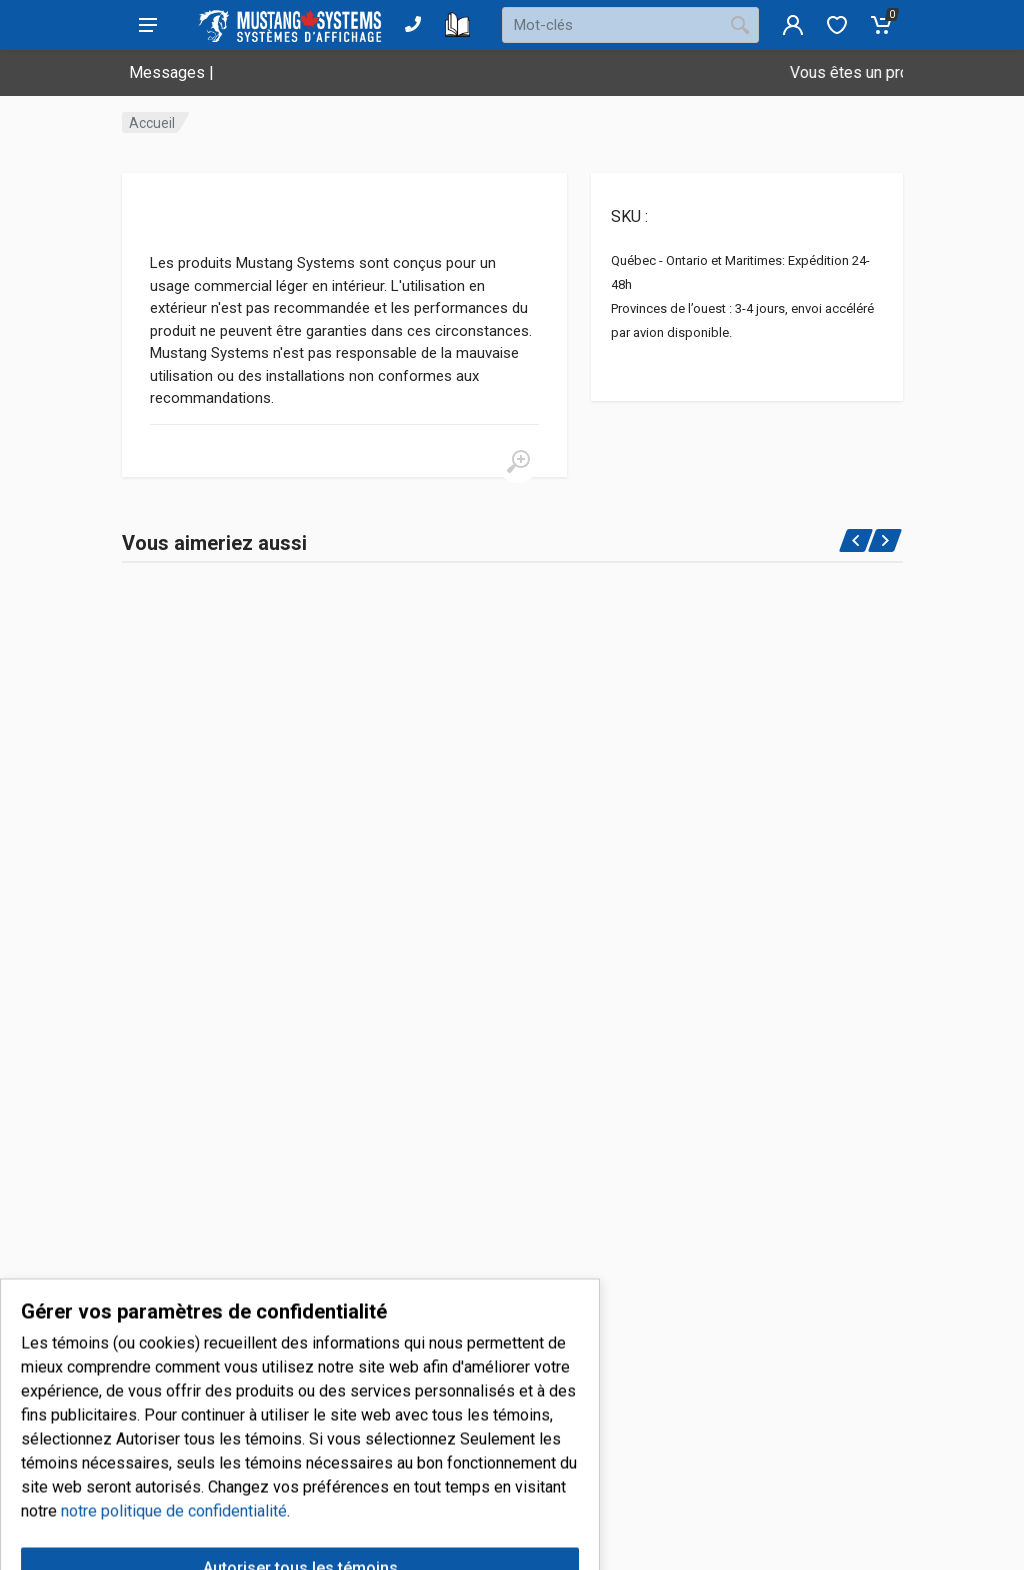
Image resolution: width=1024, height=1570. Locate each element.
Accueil (152, 123)
